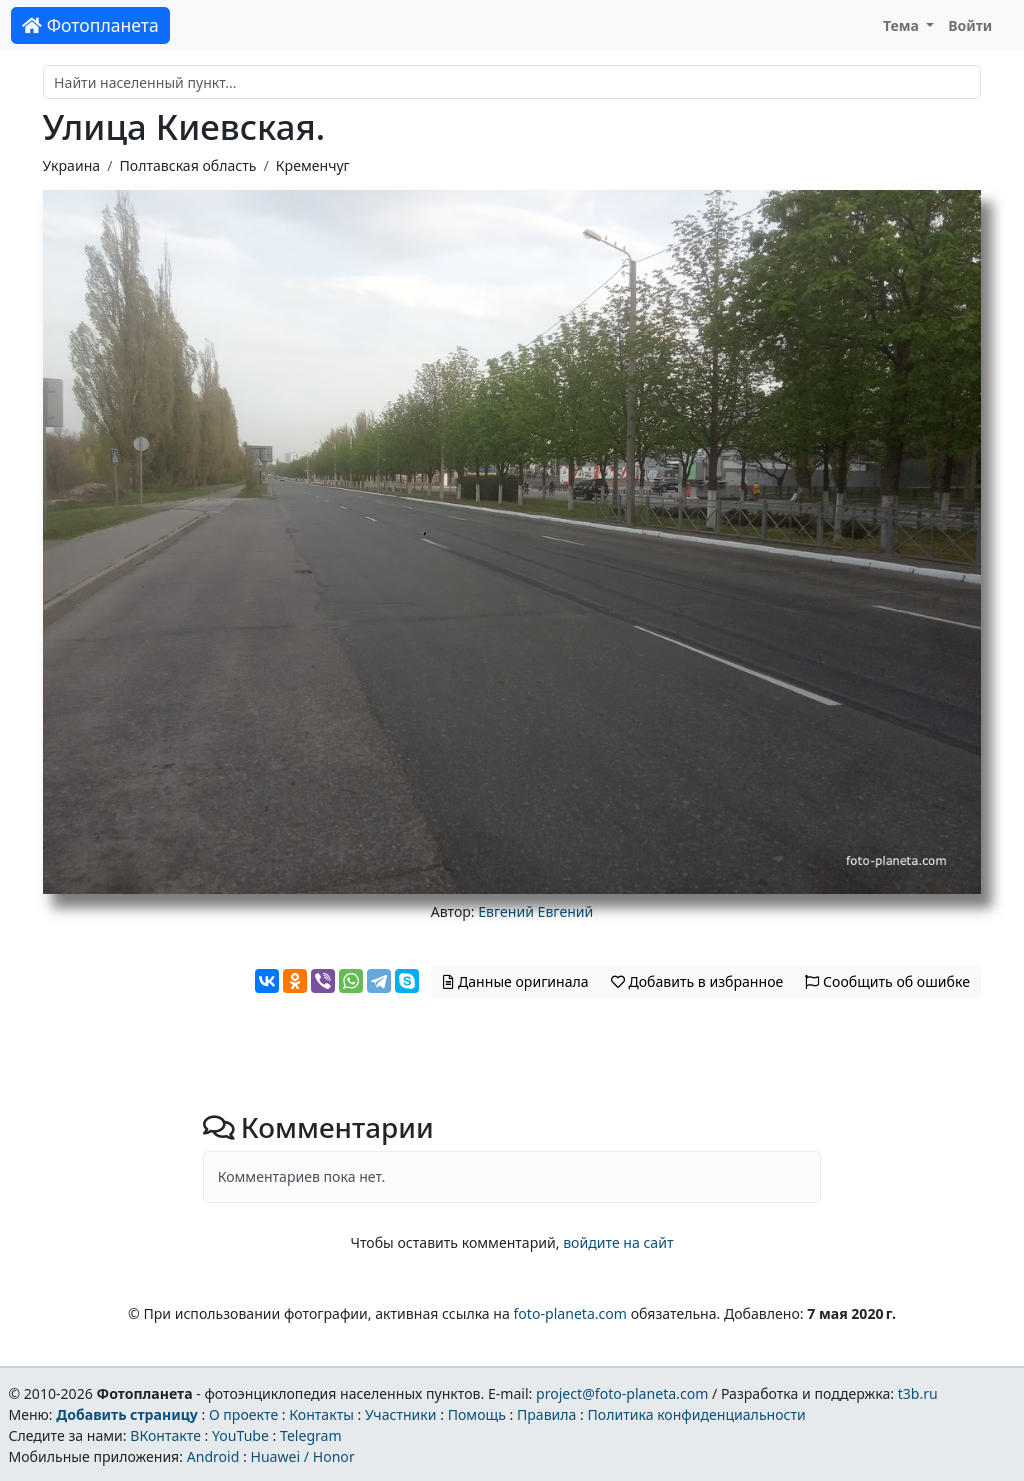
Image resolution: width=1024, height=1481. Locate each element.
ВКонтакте (165, 1435)
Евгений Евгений (535, 911)
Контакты (321, 1414)
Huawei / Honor (302, 1456)
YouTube (240, 1435)
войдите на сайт (618, 1242)
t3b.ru (918, 1393)
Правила (546, 1414)
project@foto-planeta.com (622, 1393)
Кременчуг (313, 165)
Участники (401, 1414)
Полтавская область (187, 165)
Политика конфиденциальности (697, 1414)
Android (213, 1456)
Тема (903, 25)
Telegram (311, 1435)
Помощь (477, 1414)
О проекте (243, 1414)
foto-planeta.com (571, 1313)
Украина (72, 165)
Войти (970, 25)
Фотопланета (90, 25)
